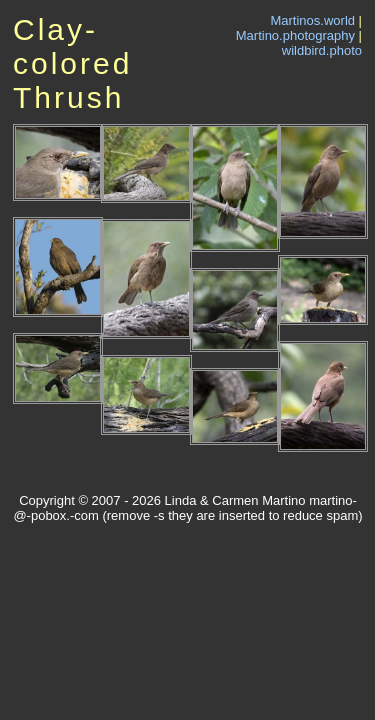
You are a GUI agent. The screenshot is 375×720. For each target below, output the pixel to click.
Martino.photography (295, 35)
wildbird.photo (322, 50)
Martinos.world (312, 20)
